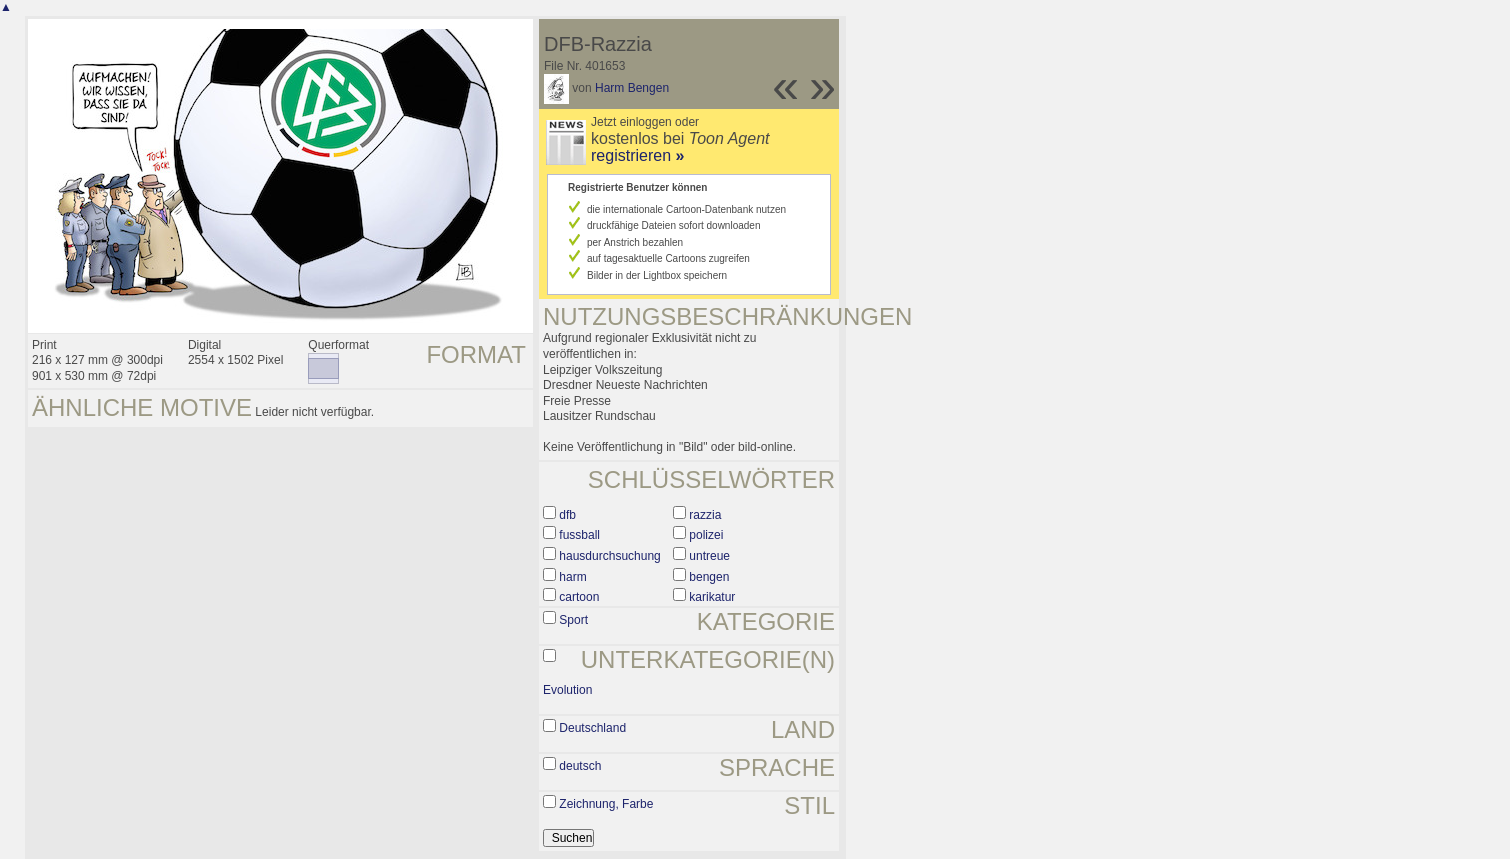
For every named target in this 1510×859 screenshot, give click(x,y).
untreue (709, 556)
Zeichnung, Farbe (606, 804)
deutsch (580, 766)
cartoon (579, 597)
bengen (709, 577)
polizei (706, 535)
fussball (579, 535)
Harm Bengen (632, 88)
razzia (705, 515)
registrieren (637, 155)
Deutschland (592, 728)
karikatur (712, 597)
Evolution (567, 690)
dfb (567, 515)
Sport (573, 620)
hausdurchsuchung (609, 556)
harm (572, 577)
